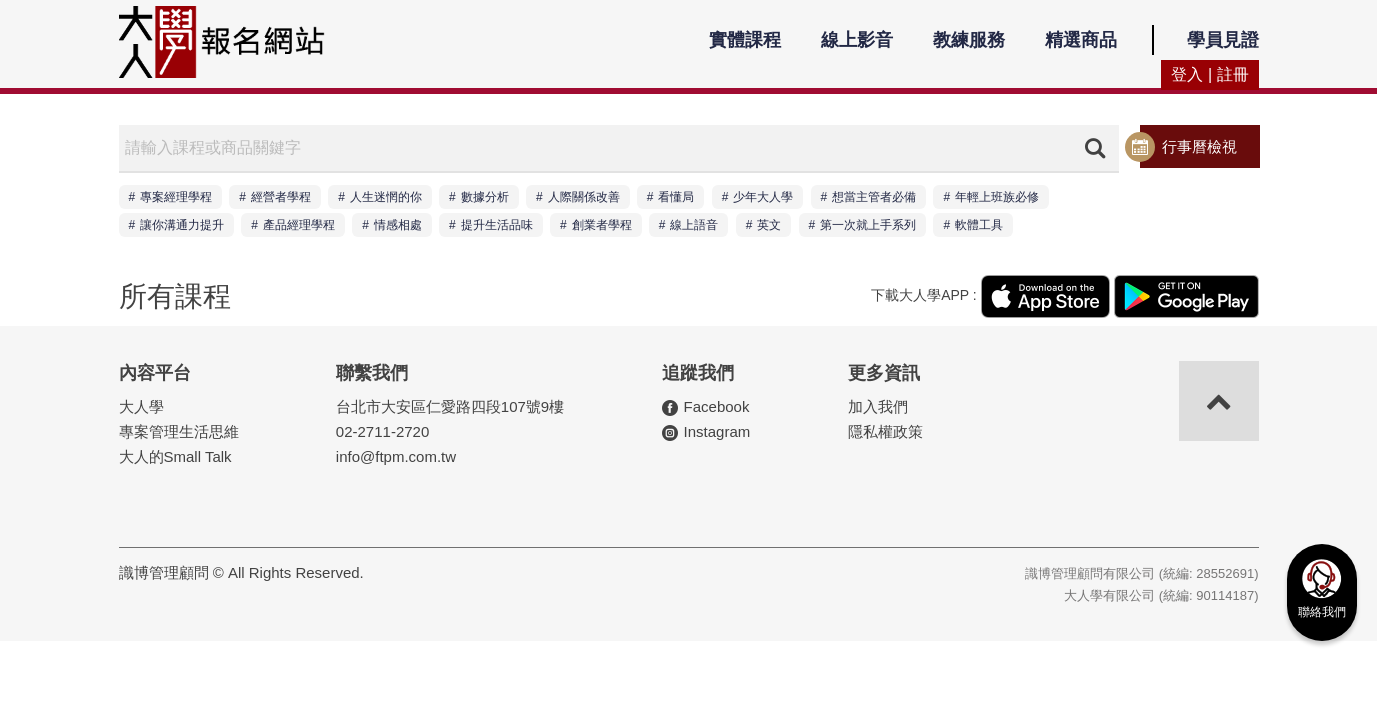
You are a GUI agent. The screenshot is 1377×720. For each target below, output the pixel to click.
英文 (769, 225)
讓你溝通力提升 (182, 225)
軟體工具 (979, 225)
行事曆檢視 (1199, 146)
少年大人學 (763, 197)
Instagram (717, 431)
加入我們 (878, 406)
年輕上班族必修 (997, 197)
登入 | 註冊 (1209, 74)
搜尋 (1095, 148)
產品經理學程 (299, 225)
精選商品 (1081, 40)
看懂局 (676, 197)
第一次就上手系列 (868, 225)
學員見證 (1223, 40)
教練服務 (969, 40)
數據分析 (485, 197)
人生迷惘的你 (386, 197)
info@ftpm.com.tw (396, 456)
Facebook (717, 406)
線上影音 (857, 40)
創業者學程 (602, 225)
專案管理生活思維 (179, 431)
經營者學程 (281, 197)
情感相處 (398, 225)
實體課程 (745, 40)
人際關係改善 (584, 197)
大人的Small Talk (175, 456)
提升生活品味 (497, 225)
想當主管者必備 (874, 197)
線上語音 (694, 225)
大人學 (141, 406)
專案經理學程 (176, 197)
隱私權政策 (885, 431)
